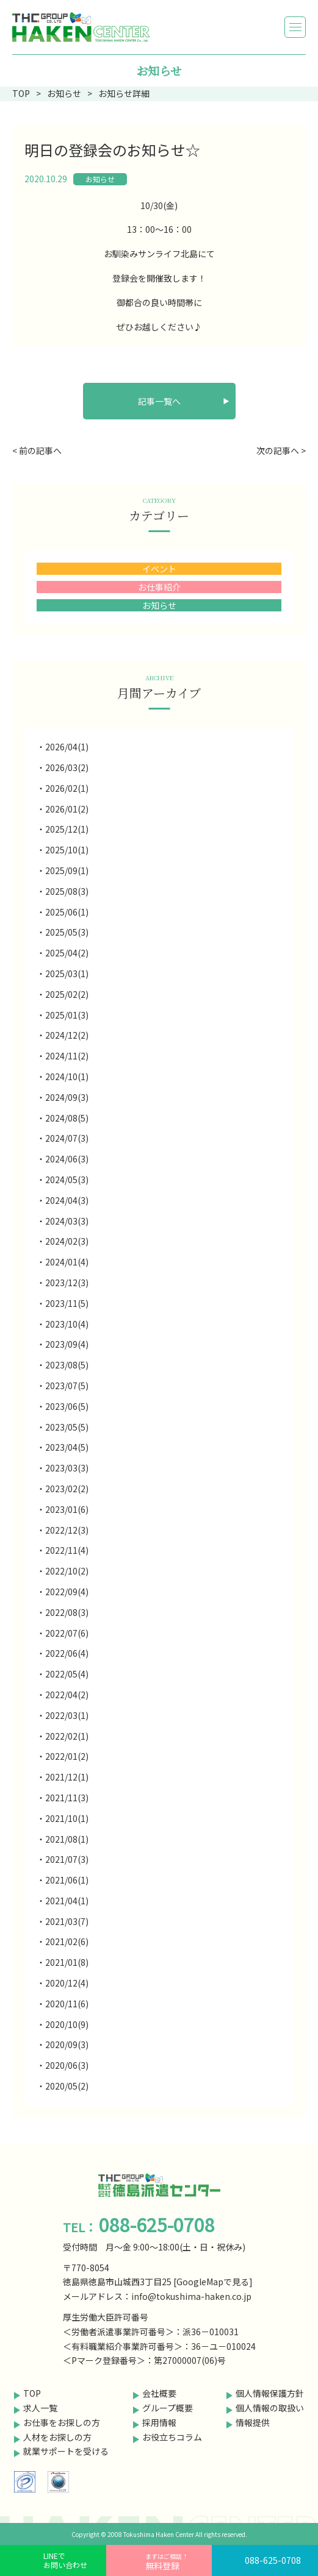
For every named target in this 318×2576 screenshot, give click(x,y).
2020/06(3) (67, 2065)
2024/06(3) (67, 1159)
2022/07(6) (67, 1633)
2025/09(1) (67, 870)
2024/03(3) (67, 1221)
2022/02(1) (67, 1736)
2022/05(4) (67, 1674)
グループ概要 (167, 2408)
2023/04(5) (67, 1447)
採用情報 (159, 2422)
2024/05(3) (67, 1179)
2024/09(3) (67, 1097)
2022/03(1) (67, 1715)
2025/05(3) (67, 932)
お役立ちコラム (172, 2437)
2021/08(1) (67, 1839)
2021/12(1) (67, 1777)
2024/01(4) (67, 1262)
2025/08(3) (67, 891)
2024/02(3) (67, 1241)
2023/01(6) (67, 1509)
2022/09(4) (67, 1591)
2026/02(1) (67, 788)
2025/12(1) (67, 829)
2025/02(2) (67, 994)
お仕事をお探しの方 (61, 2422)
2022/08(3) (67, 1612)
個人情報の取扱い (270, 2408)
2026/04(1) (67, 747)
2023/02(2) (67, 1488)
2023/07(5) (67, 1385)
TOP (32, 2393)
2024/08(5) (67, 1118)
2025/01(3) (67, 1015)
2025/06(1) (67, 912)
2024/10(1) (67, 1076)
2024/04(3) (67, 1200)
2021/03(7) (67, 1921)
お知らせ (100, 179)
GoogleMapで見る (212, 2281)
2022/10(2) (67, 1571)
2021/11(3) (67, 1797)
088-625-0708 (273, 2560)
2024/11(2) (67, 1056)
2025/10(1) (67, 850)
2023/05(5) (67, 1427)
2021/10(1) (67, 1818)
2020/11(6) (67, 2004)
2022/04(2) (67, 1694)
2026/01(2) (67, 809)
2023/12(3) (67, 1282)
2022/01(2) (67, 1756)
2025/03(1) (67, 973)
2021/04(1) (67, 1901)
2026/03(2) (67, 767)
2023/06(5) (67, 1406)
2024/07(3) (67, 1138)
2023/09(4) (67, 1344)
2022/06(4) (67, 1653)
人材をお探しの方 (57, 2437)
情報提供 (253, 2422)
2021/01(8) (67, 1962)
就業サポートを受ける (66, 2451)
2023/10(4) (67, 1324)
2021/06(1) (67, 1880)
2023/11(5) (67, 1303)
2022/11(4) (67, 1550)
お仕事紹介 (159, 587)
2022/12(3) (67, 1530)
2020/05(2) (67, 2086)
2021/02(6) (67, 1941)
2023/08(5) (67, 1365)
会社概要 (159, 2393)
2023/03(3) (67, 1468)
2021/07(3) (67, 1859)
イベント (159, 569)
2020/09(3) (67, 2044)
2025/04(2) (67, 953)
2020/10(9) (67, 2024)
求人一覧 (40, 2408)
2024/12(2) (67, 1035)
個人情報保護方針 (270, 2393)
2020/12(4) (67, 1983)
